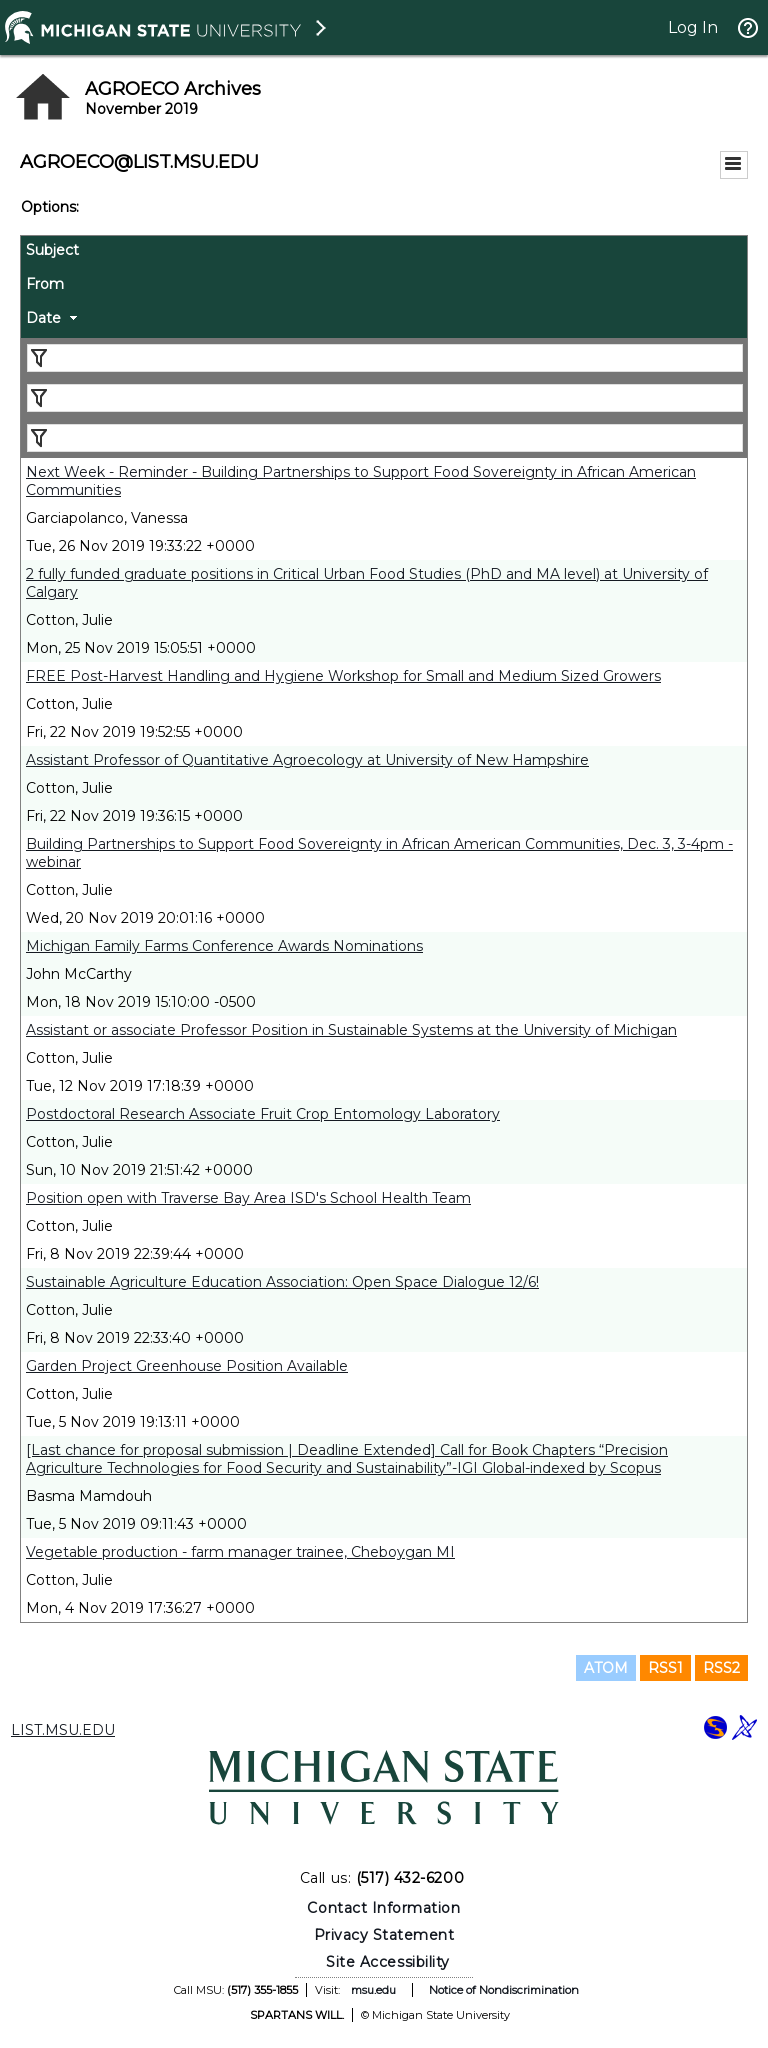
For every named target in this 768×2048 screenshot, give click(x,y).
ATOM (606, 1668)
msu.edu (373, 1990)
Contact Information (383, 1908)
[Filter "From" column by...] (385, 398)
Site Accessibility (388, 1962)
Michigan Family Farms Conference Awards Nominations (224, 946)
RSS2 (721, 1668)
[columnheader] (384, 253)
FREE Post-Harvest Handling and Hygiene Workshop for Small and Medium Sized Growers (343, 676)
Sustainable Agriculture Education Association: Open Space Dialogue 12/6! (282, 1282)
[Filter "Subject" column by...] (385, 358)
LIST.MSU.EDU (63, 1730)
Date (43, 318)
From (45, 284)
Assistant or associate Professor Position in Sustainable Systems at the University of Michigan (351, 1030)
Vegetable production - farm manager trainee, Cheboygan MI (240, 1552)
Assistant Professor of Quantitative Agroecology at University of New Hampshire (307, 760)
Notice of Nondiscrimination (504, 1990)
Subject (52, 250)
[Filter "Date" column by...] (385, 438)
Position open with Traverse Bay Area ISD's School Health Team (248, 1198)
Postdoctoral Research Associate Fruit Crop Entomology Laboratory (263, 1114)
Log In (693, 27)
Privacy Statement (384, 1935)
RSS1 (665, 1668)
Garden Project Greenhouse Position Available (187, 1366)
